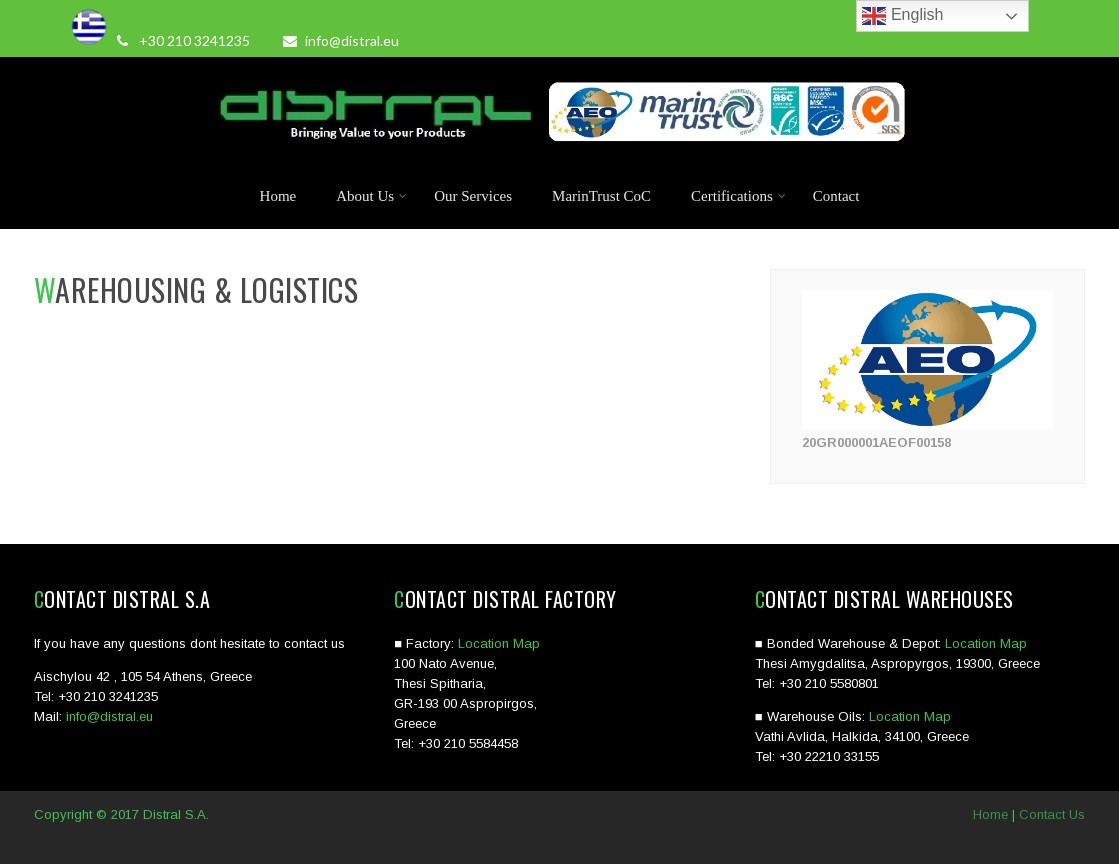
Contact (836, 196)
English (902, 16)
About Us (371, 196)
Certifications (738, 196)
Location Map (499, 643)
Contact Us (1052, 814)
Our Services (473, 196)
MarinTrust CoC (601, 196)
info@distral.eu (341, 40)
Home (278, 196)
